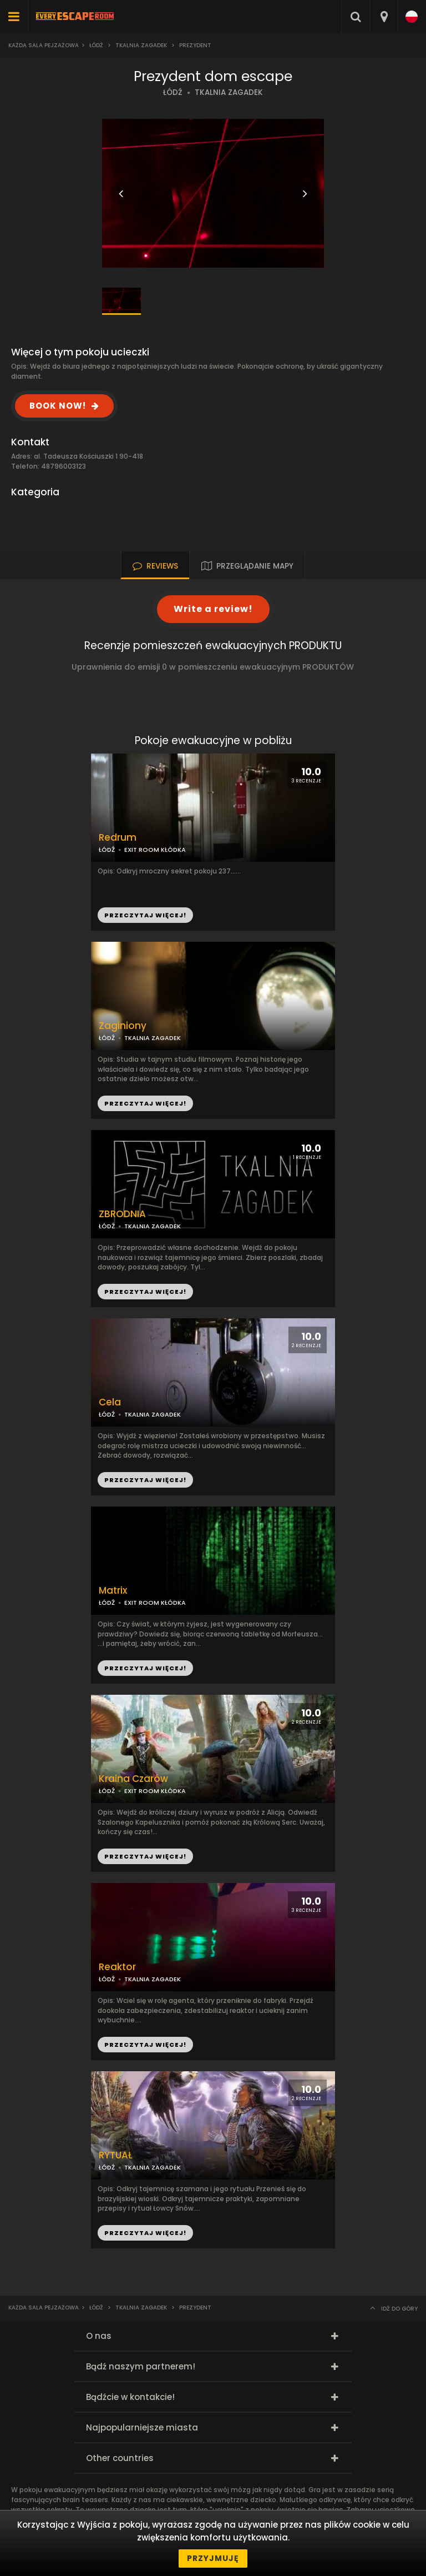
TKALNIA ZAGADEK (229, 92)
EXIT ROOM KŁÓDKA (155, 1790)
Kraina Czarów (133, 1779)
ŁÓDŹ (172, 92)
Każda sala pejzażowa (43, 45)
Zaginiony (122, 1026)
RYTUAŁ (116, 2155)
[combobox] (383, 16)
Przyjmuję (213, 2558)
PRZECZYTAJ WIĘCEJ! (145, 1103)
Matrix (113, 1590)
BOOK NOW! (57, 405)
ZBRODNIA (122, 1214)
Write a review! (213, 608)
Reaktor (117, 1967)
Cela (110, 1402)
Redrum (117, 837)
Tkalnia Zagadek (141, 45)
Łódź (96, 45)
